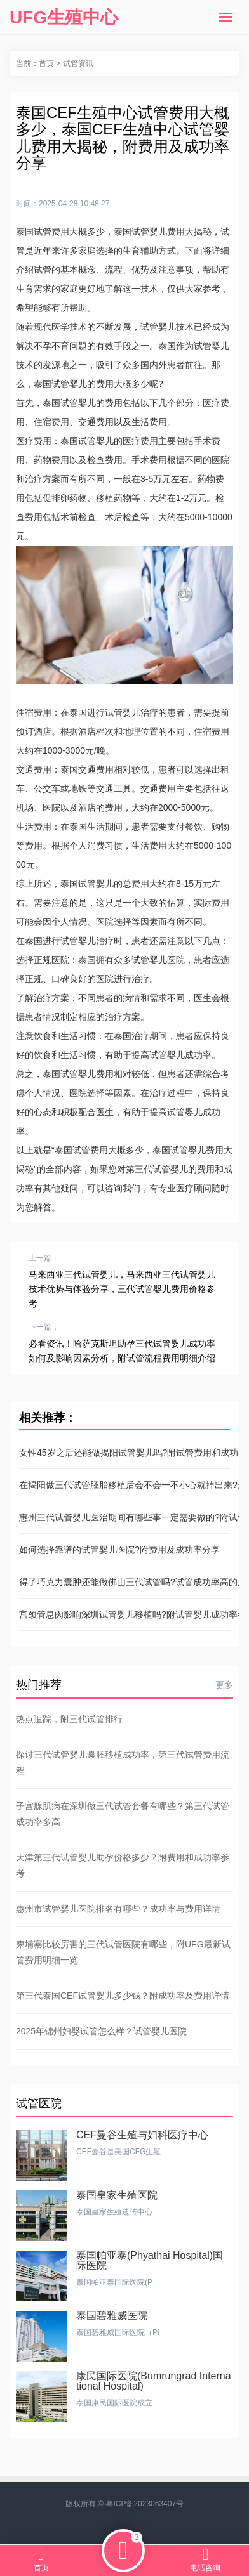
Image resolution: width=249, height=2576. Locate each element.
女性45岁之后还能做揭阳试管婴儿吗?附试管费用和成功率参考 (124, 1453)
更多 (224, 1685)
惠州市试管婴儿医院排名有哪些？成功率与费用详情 (118, 1909)
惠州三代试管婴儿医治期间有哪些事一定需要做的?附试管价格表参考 (124, 1517)
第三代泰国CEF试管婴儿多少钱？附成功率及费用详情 (122, 1996)
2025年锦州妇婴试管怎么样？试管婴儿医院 (101, 2031)
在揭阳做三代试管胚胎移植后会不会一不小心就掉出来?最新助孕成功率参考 (124, 1485)
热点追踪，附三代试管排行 (69, 1719)
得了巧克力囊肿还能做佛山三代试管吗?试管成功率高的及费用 (124, 1582)
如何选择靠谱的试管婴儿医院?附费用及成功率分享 (119, 1550)
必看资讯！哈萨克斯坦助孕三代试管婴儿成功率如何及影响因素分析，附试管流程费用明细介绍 (122, 1350)
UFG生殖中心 (64, 17)
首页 (46, 63)
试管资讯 (78, 63)
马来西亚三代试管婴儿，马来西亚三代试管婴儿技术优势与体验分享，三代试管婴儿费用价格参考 (122, 1289)
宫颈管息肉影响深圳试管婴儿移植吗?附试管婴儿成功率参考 (124, 1614)
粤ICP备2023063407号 (144, 2503)
